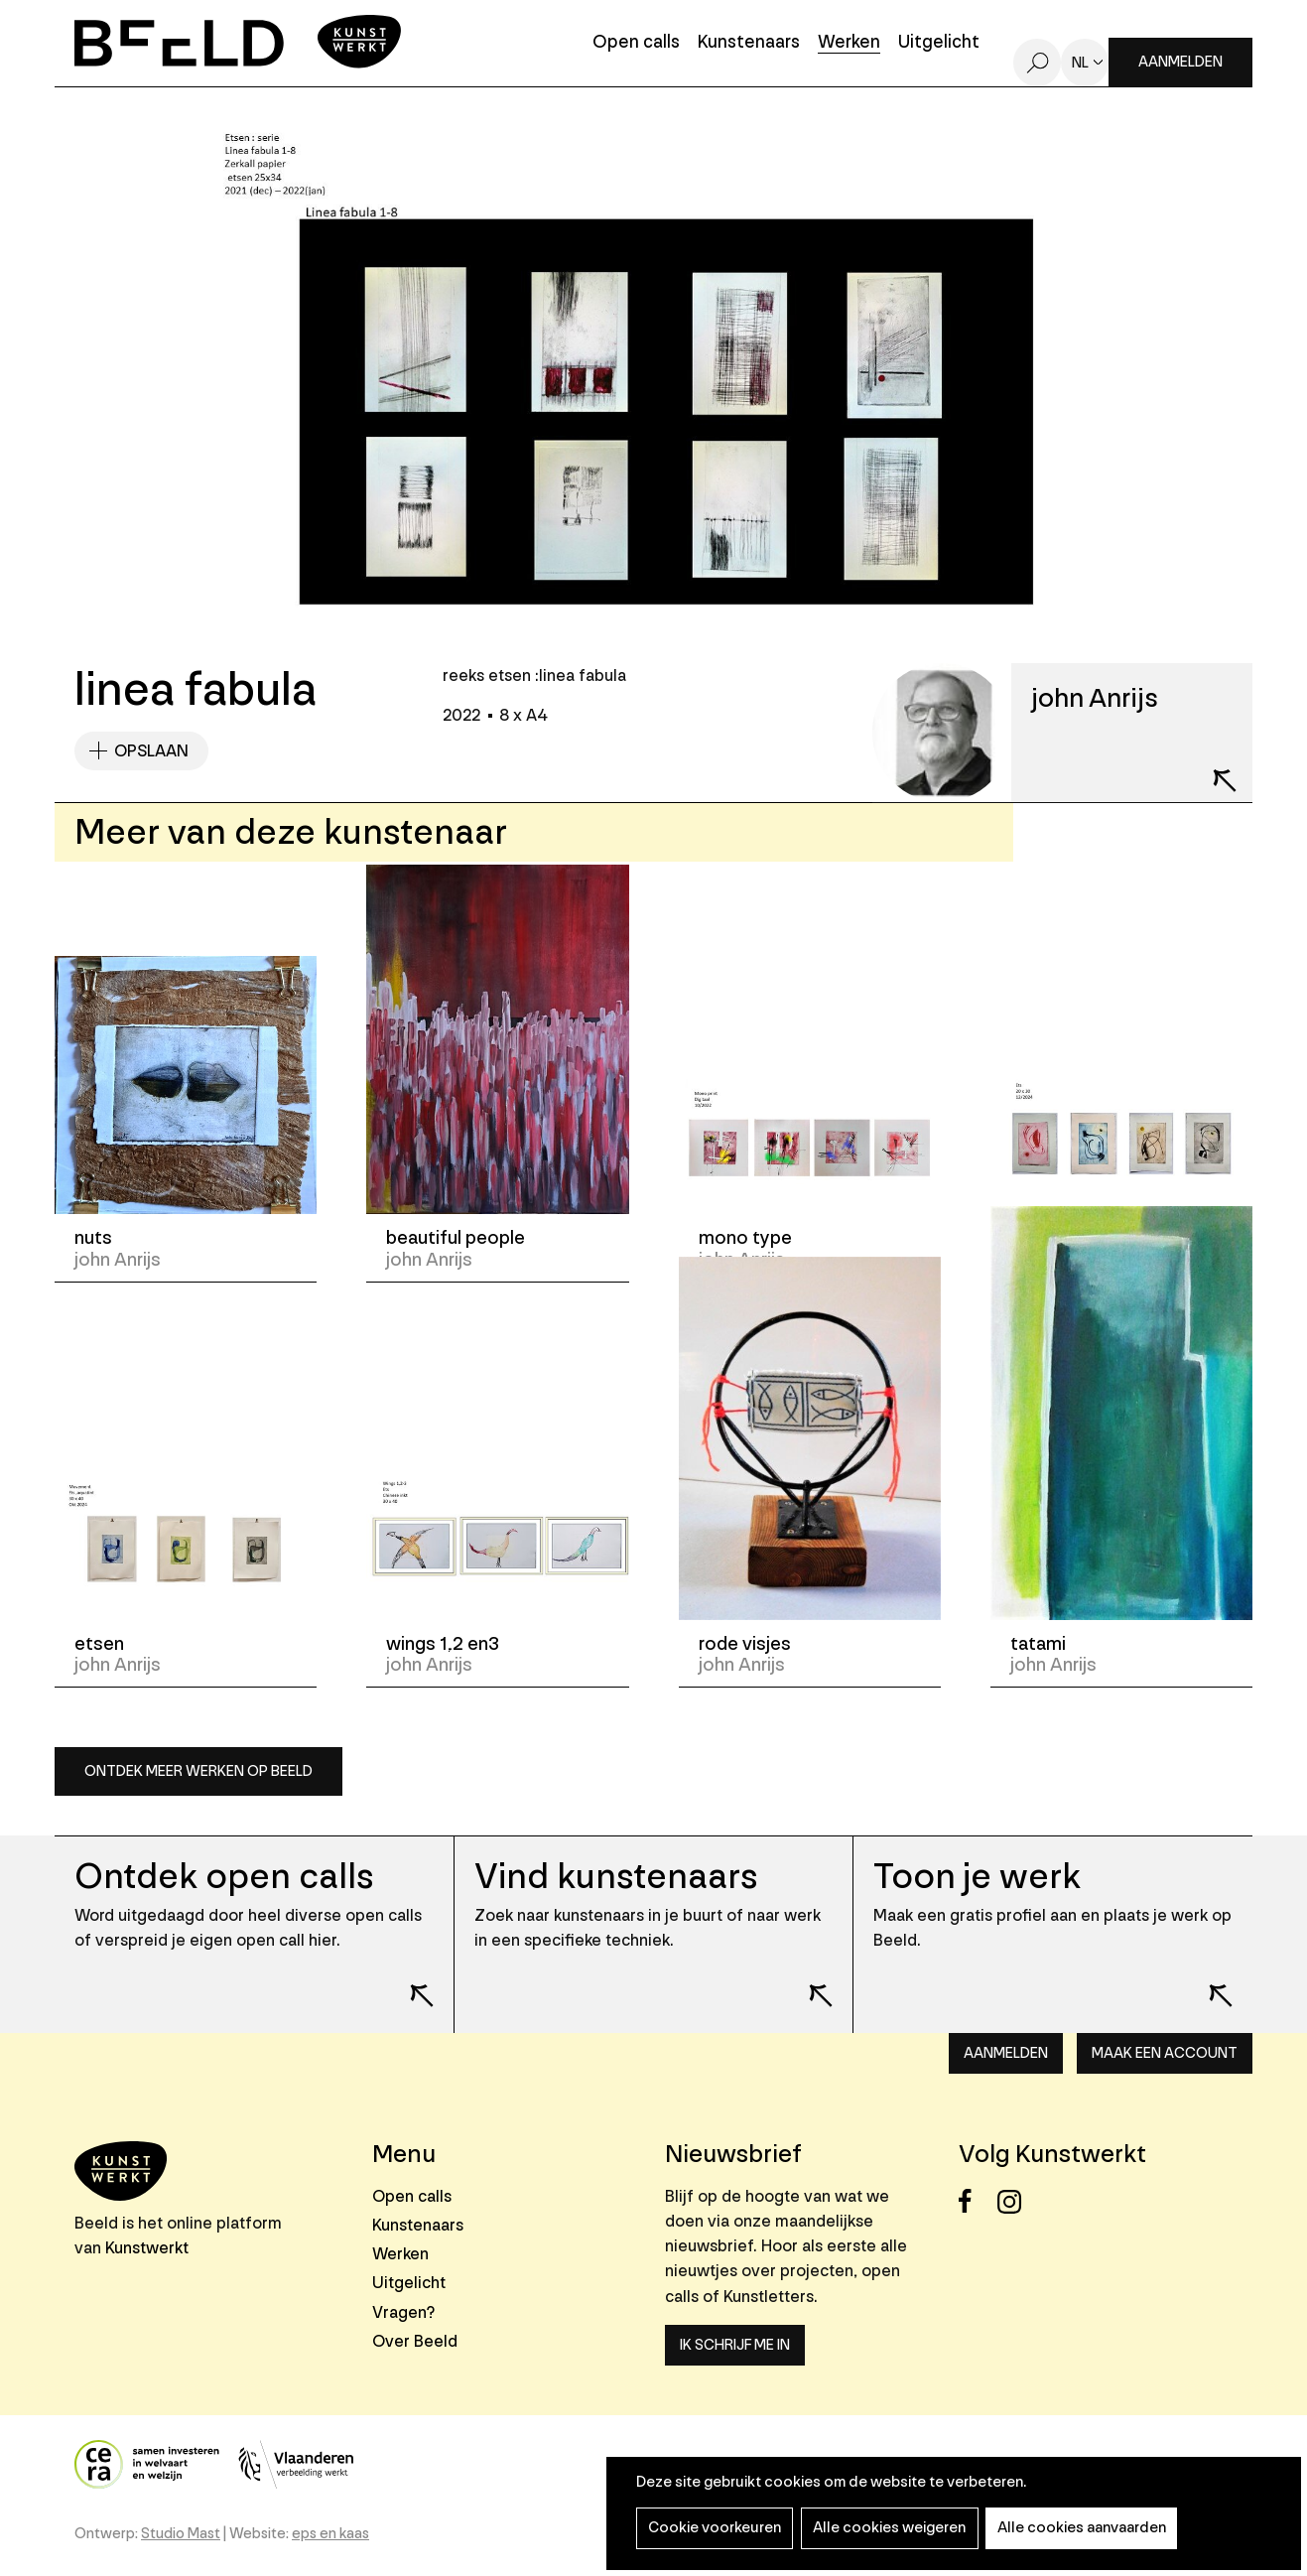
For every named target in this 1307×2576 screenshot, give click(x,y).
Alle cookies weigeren (886, 2527)
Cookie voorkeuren (713, 2527)
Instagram (1014, 2201)
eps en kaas (330, 2533)
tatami (1038, 1644)
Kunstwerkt (147, 2247)
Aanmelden (1180, 62)
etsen (1035, 1238)
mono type (745, 1238)
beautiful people (455, 1238)
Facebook (976, 2201)
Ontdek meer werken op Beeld (198, 1771)
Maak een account (1165, 2053)
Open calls (636, 43)
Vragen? (403, 2312)
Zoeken (1037, 62)
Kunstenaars (749, 43)
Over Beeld (414, 2341)
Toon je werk (977, 1876)
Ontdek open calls (223, 1876)
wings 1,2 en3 (442, 1644)
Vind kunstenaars (615, 1876)
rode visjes (745, 1644)
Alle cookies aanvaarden (1075, 2527)
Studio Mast (180, 2533)
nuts (93, 1238)
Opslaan (151, 751)
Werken (849, 43)
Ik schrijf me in (735, 2345)
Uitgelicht (939, 43)
